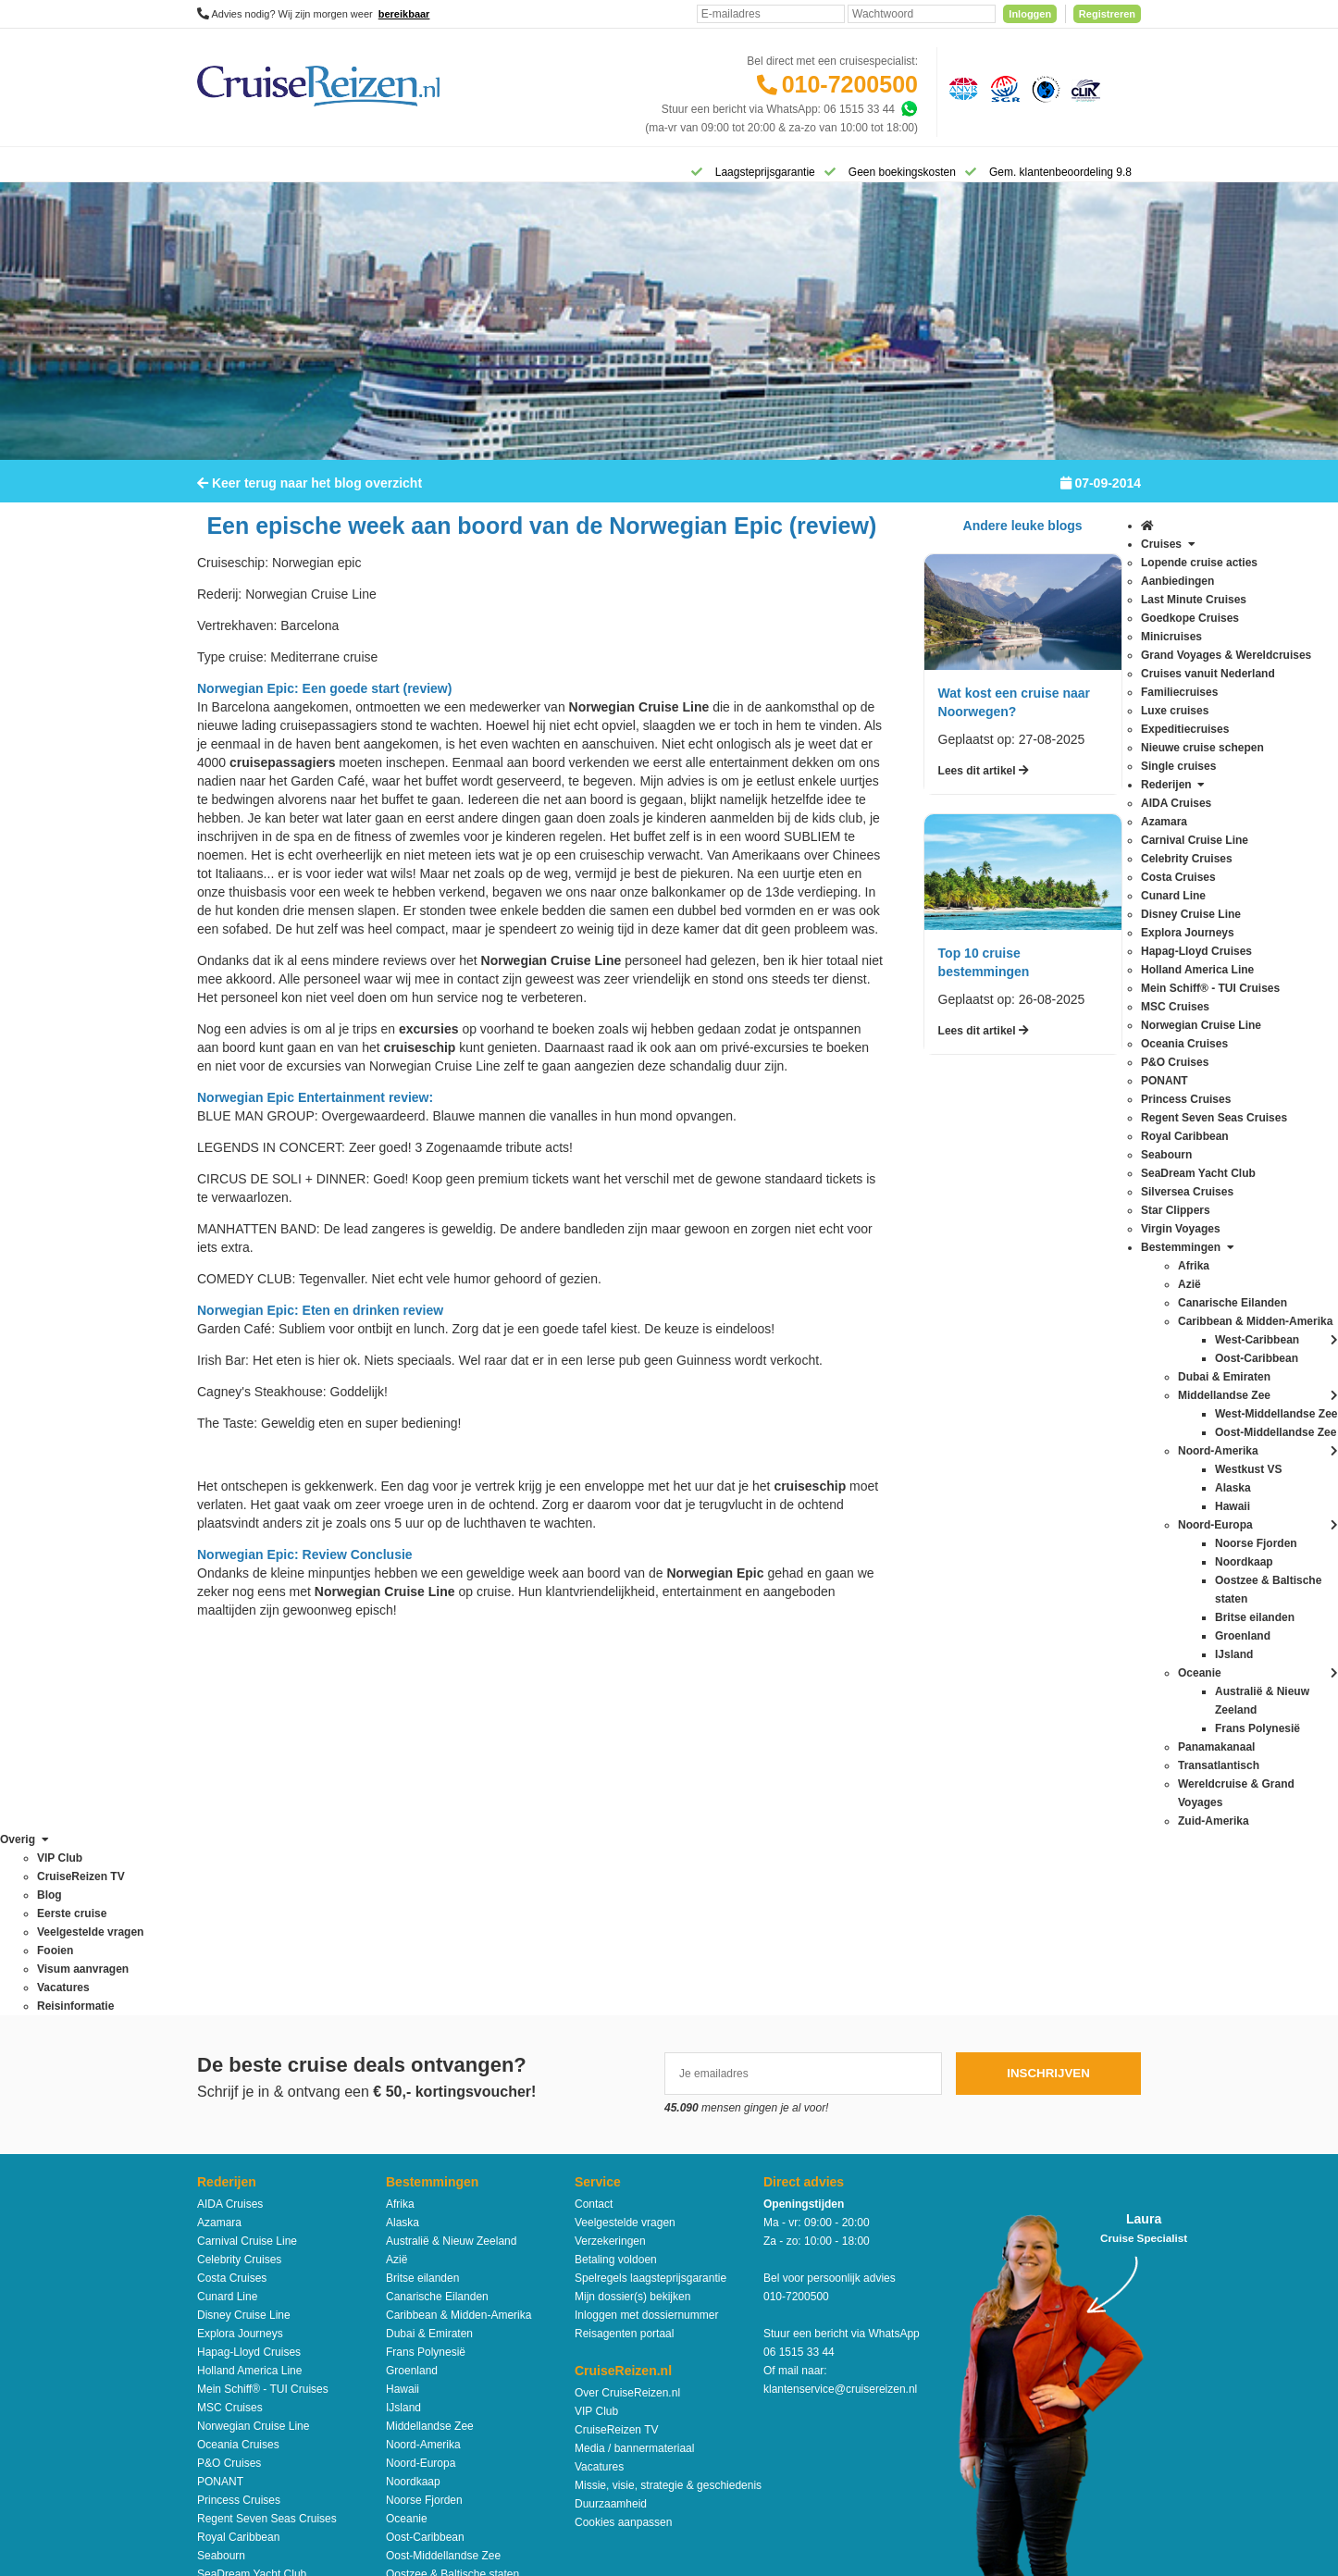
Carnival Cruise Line (247, 1870)
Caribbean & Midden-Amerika (458, 1944)
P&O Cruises (229, 2092)
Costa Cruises (231, 1907)
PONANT (220, 2110)
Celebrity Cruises (239, 1888)
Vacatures (599, 2095)
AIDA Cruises (230, 1833)
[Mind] (704, 2511)
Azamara (219, 1851)
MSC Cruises (230, 2036)
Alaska (402, 1851)
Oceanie (406, 2147)
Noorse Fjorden (424, 2129)
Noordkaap (413, 2110)
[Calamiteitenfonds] (1043, 88)
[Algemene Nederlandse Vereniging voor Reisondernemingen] (960, 88)
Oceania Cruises (238, 2073)
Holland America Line (249, 1999)
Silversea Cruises (240, 2221)
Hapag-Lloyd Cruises (249, 1981)
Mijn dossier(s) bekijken (632, 1925)
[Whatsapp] (908, 109)
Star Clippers (229, 2240)
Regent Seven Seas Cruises (267, 2147)
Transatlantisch (423, 2240)
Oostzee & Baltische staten (452, 2203)
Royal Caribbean (238, 2166)
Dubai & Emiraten (429, 1962)
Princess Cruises (238, 2129)
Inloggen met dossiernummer (646, 1944)
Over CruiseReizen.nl (627, 2021)
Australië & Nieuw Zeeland (451, 1870)
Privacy (582, 2397)
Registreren (1107, 13)
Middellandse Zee (430, 2055)
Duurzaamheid (611, 2132)
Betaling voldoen (616, 1888)
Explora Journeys (240, 1962)
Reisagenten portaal (624, 1962)
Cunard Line (227, 1925)
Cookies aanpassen (623, 2151)
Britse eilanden (422, 1907)
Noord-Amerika (423, 2073)
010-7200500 (850, 84)
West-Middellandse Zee (444, 2295)
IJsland (403, 2036)
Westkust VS (417, 2314)
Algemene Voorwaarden (668, 2397)
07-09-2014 (1100, 495)
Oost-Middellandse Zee (443, 2184)
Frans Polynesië (425, 1981)
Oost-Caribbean (425, 2166)
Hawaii (402, 2018)
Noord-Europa (420, 2092)
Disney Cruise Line (244, 1944)
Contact (594, 1833)
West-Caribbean (425, 2277)
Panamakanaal (423, 2221)
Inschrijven (1048, 1702)
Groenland (412, 1999)
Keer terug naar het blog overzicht (309, 495)
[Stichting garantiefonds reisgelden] (1002, 88)
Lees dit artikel (983, 782)
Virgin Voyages (234, 2258)
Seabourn (221, 2184)
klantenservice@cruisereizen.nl (840, 2018)
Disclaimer (531, 2397)
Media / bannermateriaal (634, 2077)
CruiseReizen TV (616, 2058)
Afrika (400, 1833)
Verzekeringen (610, 1870)
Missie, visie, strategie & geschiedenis (668, 2114)
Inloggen (1030, 13)
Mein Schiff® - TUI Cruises (262, 2018)
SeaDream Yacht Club (251, 2203)
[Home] (220, 170)
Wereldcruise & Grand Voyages (463, 2258)
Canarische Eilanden (437, 1925)
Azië (396, 1888)
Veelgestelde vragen (625, 1851)
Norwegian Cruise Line (253, 2055)
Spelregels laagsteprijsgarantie (650, 1907)
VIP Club (596, 2040)
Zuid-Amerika (419, 2332)
